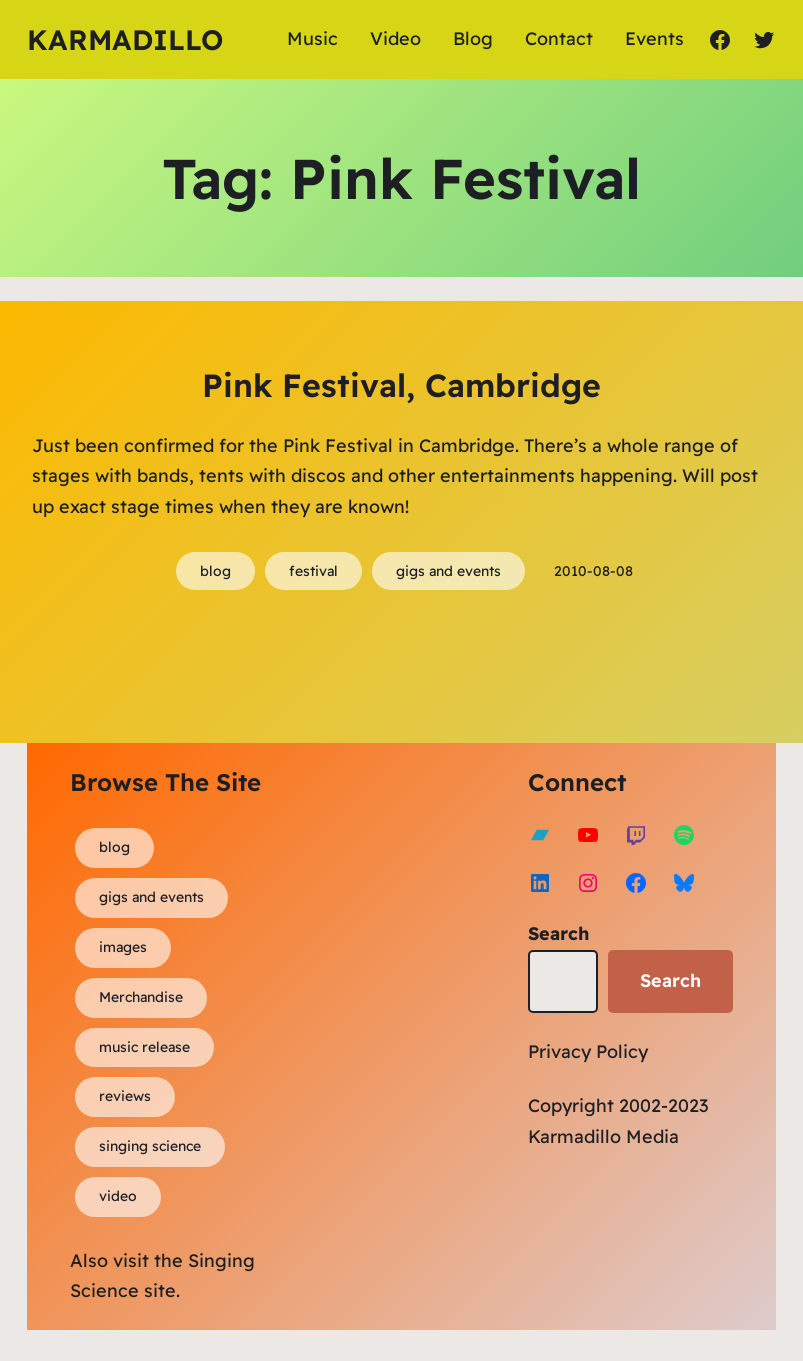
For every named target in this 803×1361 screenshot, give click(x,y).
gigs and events (448, 571)
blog (215, 571)
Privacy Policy (588, 1051)
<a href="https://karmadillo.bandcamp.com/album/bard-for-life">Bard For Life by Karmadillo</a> (474, 941)
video (118, 1196)
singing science (150, 1146)
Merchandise (141, 997)
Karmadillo (125, 39)
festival (313, 571)
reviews (125, 1096)
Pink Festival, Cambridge (401, 385)
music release (144, 1047)
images (123, 947)
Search (558, 933)
